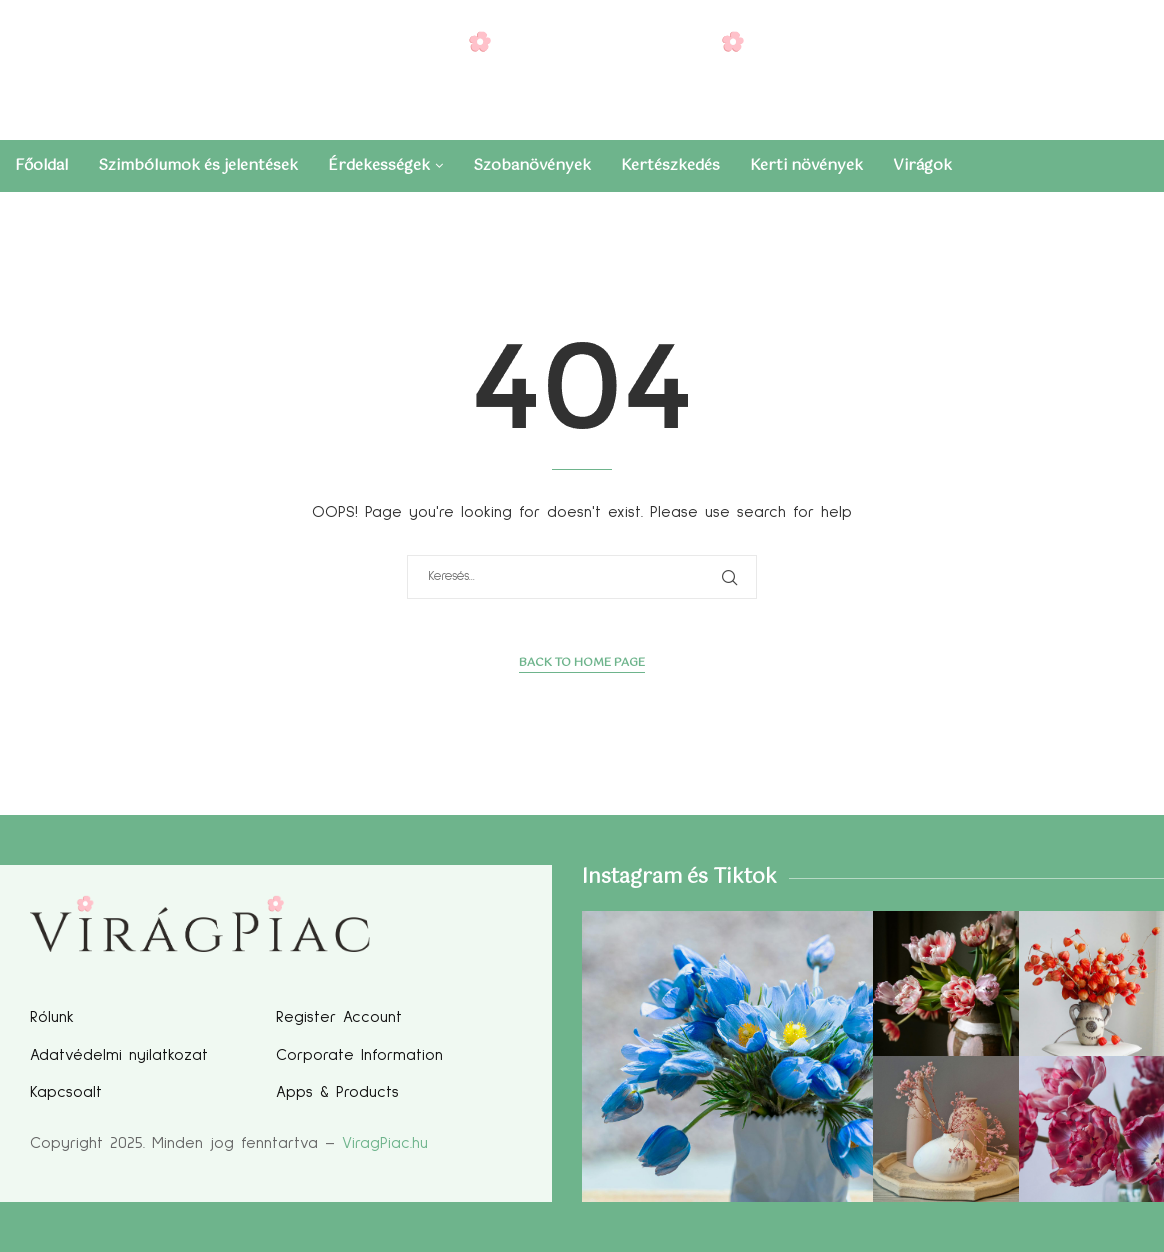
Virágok (922, 165)
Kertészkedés (670, 165)
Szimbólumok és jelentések (198, 165)
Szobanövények (532, 165)
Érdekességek (379, 165)
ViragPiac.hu (385, 1143)
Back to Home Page (582, 663)
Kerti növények (806, 165)
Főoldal (41, 165)
